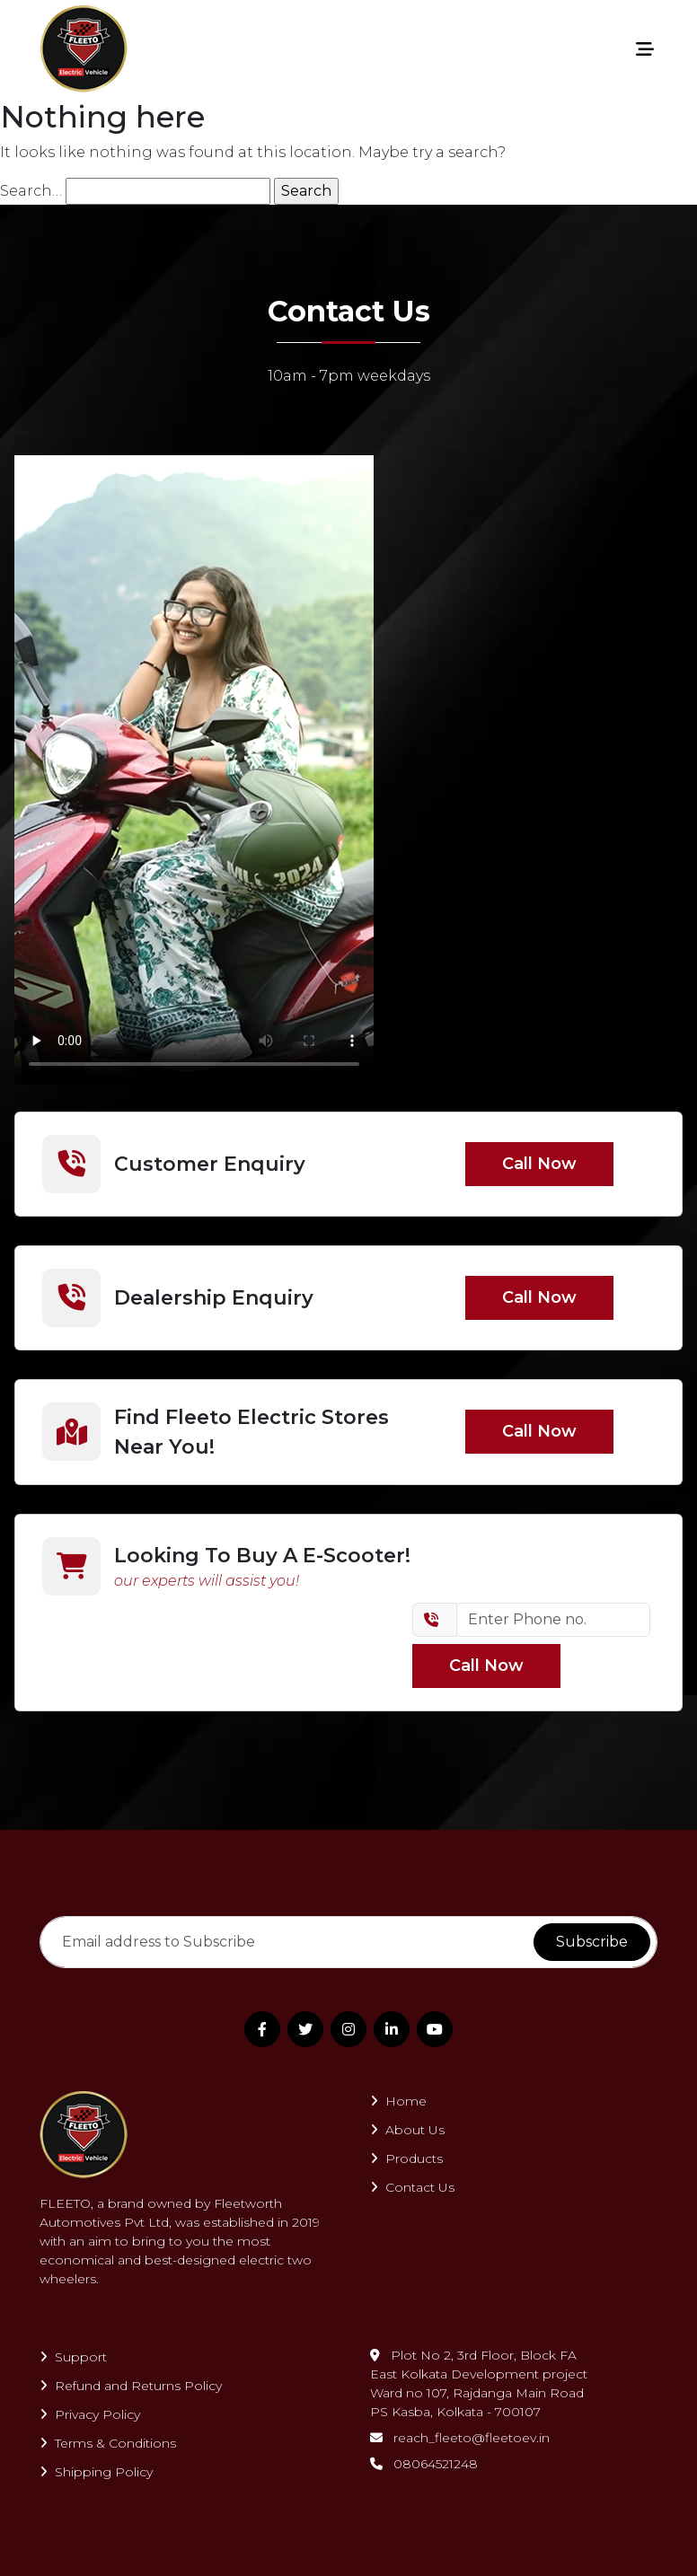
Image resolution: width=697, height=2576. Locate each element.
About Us (407, 2130)
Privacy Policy (90, 2414)
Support (73, 2357)
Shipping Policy (96, 2472)
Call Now (539, 1164)
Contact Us (412, 2187)
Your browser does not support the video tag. (194, 769)
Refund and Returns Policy (131, 2386)
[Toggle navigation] (644, 49)
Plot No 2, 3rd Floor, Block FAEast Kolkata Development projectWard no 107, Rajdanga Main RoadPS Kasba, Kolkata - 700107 (478, 2383)
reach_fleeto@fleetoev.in (460, 2438)
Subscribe (592, 1941)
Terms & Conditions (108, 2443)
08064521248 (424, 2464)
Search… (31, 190)
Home (398, 2101)
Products (406, 2158)
